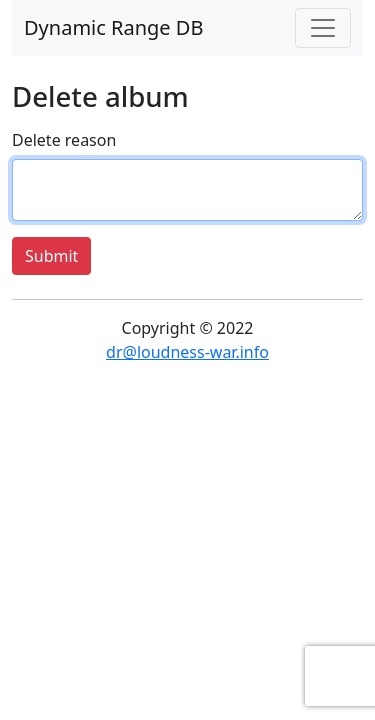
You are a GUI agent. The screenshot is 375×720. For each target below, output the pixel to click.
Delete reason (64, 140)
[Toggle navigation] (323, 28)
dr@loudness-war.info (187, 352)
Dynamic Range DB (113, 27)
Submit (51, 256)
